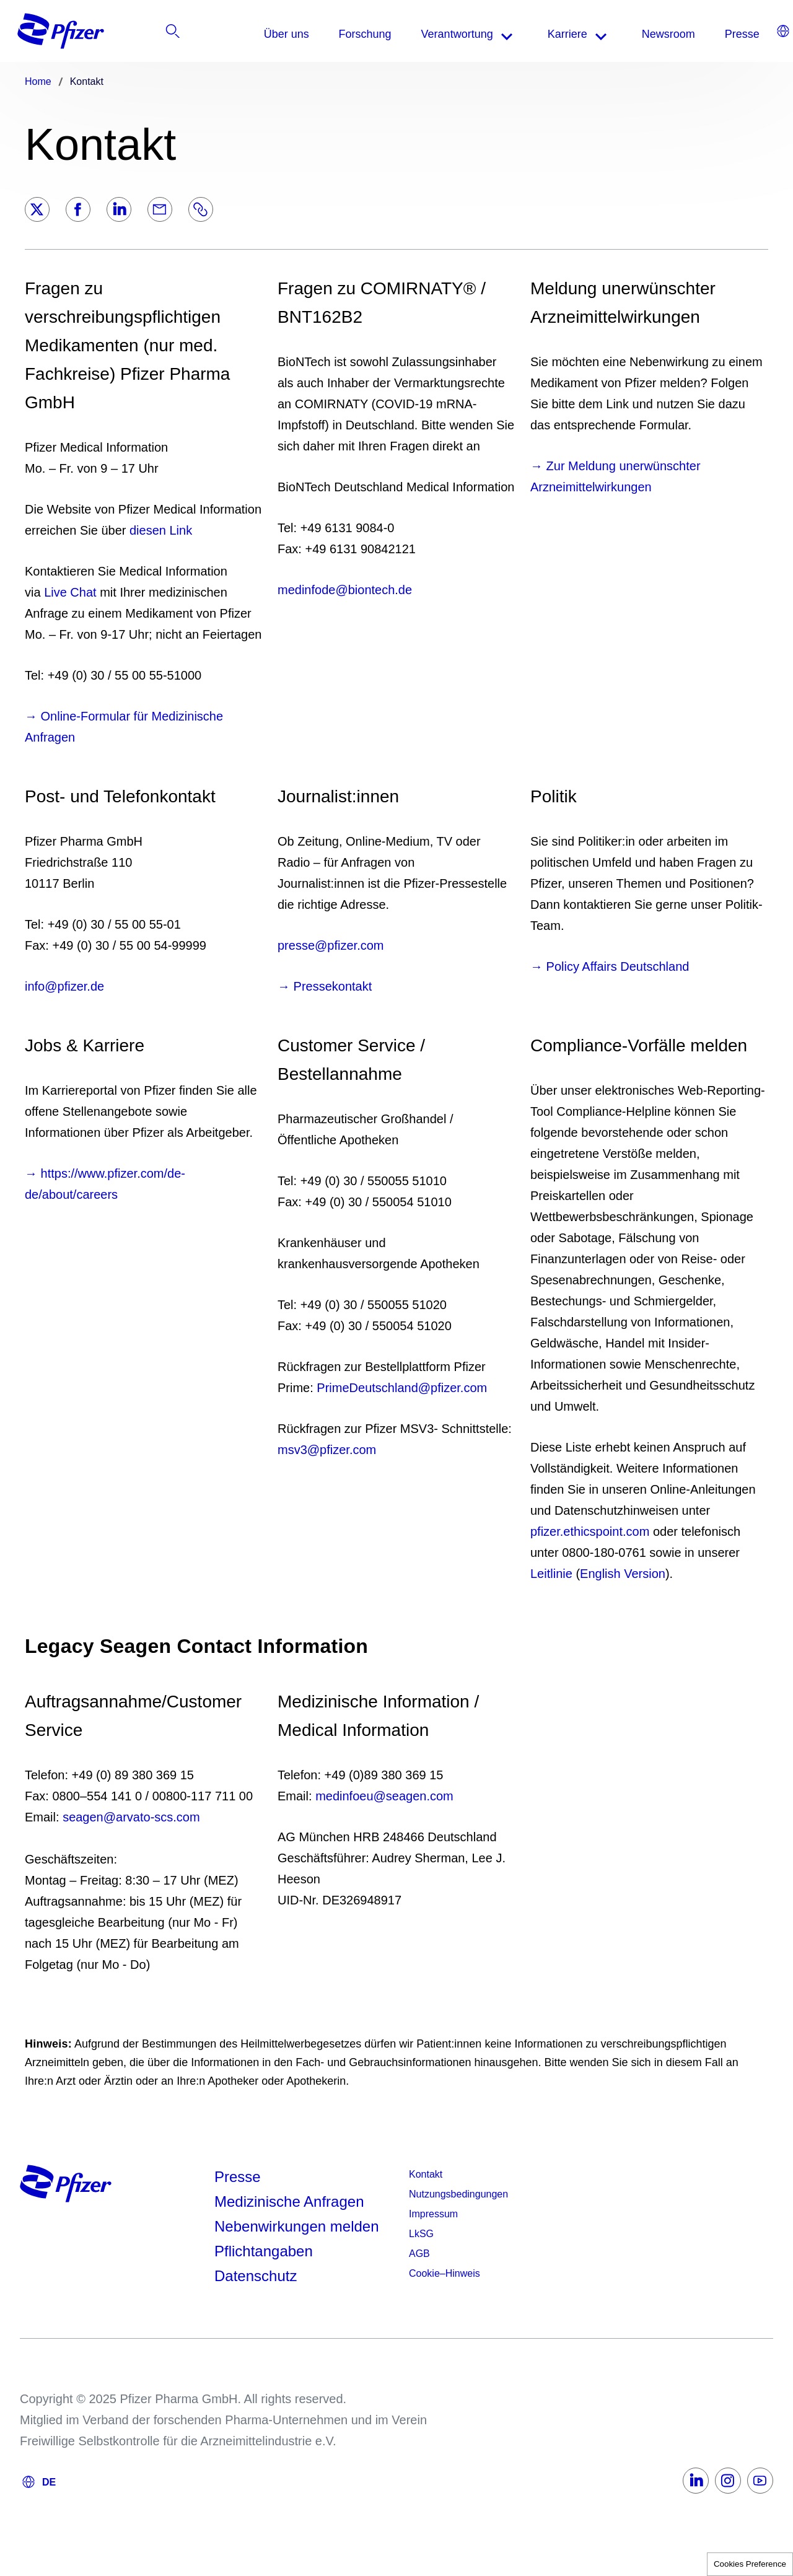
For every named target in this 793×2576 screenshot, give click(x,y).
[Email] (159, 209)
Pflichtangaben (263, 2251)
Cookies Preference (750, 2564)
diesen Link (160, 530)
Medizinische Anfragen (289, 2201)
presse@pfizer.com (330, 945)
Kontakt (425, 2174)
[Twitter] (37, 209)
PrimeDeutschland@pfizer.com (402, 1388)
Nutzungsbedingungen (458, 2194)
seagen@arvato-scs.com (131, 1817)
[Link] (200, 209)
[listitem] (739, 34)
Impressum (433, 2214)
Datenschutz (255, 2275)
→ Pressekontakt (325, 986)
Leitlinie (551, 1573)
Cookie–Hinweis (444, 2273)
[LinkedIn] (119, 209)
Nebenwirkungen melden (296, 2226)
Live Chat (70, 592)
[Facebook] (78, 209)
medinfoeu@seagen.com (384, 1796)
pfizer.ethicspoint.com (589, 1531)
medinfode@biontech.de (345, 590)
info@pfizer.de (64, 986)
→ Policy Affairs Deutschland (609, 966)
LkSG (421, 2233)
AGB (419, 2253)
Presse (237, 2176)
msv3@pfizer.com (327, 1450)
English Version (622, 1573)
